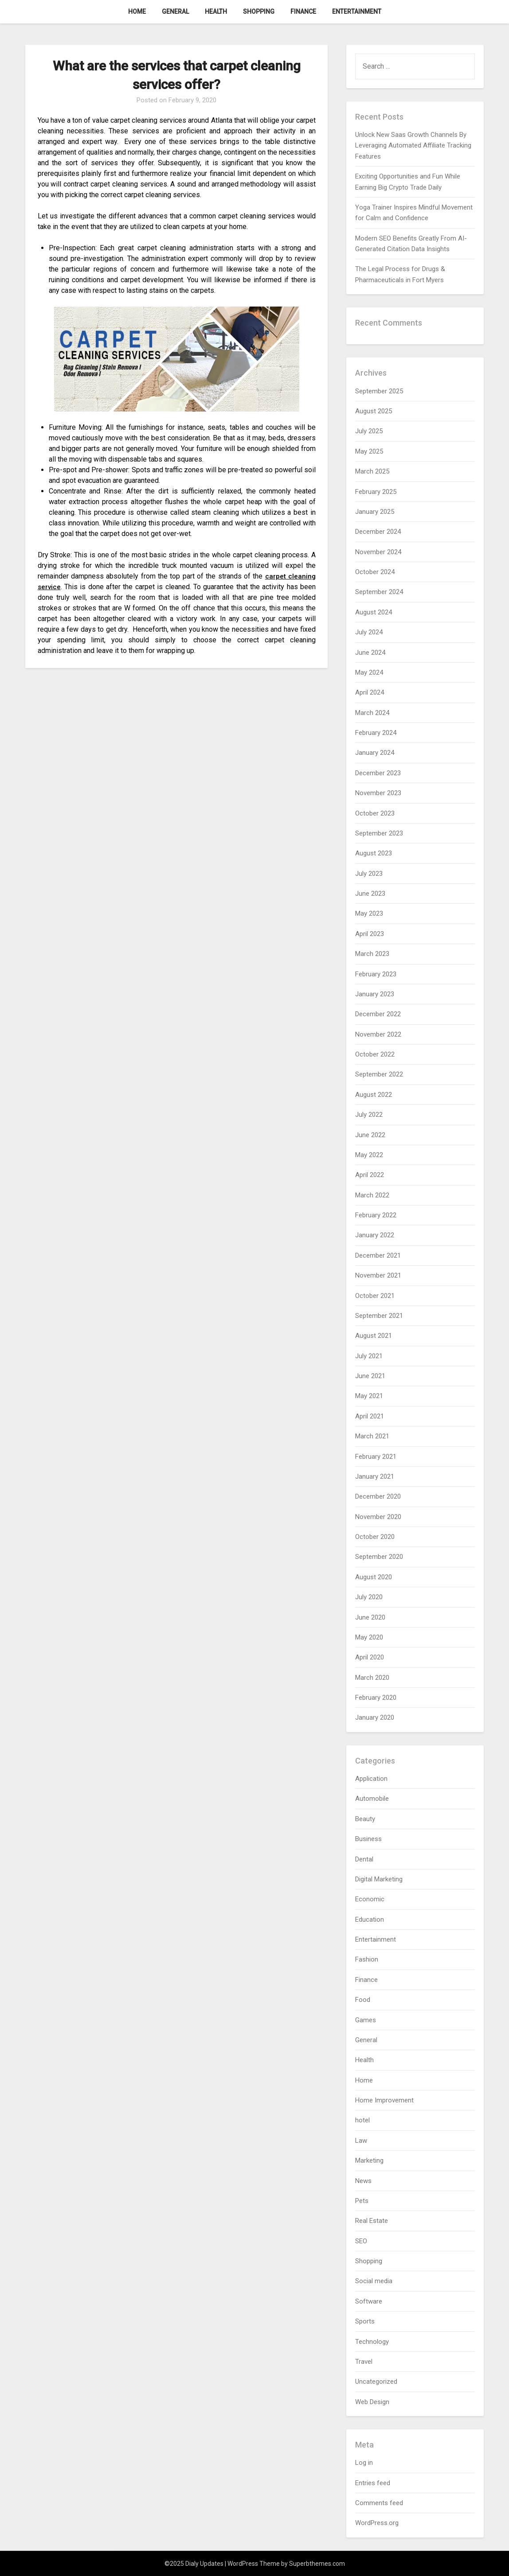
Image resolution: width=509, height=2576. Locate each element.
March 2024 (372, 713)
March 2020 (372, 1678)
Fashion (366, 1959)
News (363, 2181)
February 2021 (375, 1457)
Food (362, 2000)
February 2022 (375, 1215)
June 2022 (370, 1135)
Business (368, 1839)
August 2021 (373, 1336)
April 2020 (369, 1657)
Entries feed (372, 2483)
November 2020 (378, 1517)
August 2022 (373, 1095)
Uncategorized (376, 2382)
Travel (363, 2362)
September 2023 (379, 833)
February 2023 (375, 974)
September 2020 (379, 1557)
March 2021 (372, 1436)
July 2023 (369, 874)
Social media (373, 2281)
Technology (372, 2342)
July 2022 (369, 1115)
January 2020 (374, 1717)
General (175, 11)
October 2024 (375, 572)
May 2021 (369, 1396)
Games (365, 2020)
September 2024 (379, 592)
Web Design (372, 2402)
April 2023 (369, 934)
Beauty (365, 1819)
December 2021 (378, 1255)
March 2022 (372, 1195)
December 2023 (378, 773)
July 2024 (369, 632)
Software (368, 2301)
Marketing (369, 2160)
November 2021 (378, 1275)
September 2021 (379, 1316)
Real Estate (371, 2221)
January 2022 (374, 1235)
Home (137, 11)
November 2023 (378, 793)
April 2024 (369, 692)
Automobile (372, 1799)
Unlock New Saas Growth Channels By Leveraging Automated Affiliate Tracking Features (413, 145)
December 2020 (378, 1496)
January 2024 (374, 753)
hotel (362, 2120)
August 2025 (373, 411)
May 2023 (369, 913)
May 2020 (369, 1637)
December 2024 (378, 532)
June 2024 (370, 653)
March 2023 (372, 954)
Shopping (258, 11)
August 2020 (373, 1577)
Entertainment (356, 11)
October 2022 (375, 1054)
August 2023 (373, 853)
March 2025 (372, 471)
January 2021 (374, 1476)
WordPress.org (377, 2523)
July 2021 (369, 1356)
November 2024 (378, 552)
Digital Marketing (379, 1879)
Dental (364, 1859)
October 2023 (375, 813)
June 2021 (370, 1376)
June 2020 (370, 1617)
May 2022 (369, 1155)
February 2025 (375, 492)
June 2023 (370, 894)
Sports (365, 2321)
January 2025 (374, 512)
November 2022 (378, 1034)
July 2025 (369, 431)
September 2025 (379, 391)
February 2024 (375, 733)
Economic (369, 1899)
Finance (303, 11)
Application (371, 1779)
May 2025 (369, 451)
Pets (361, 2201)
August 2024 (373, 612)
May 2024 (369, 672)
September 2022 (379, 1074)
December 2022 (378, 1014)
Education (369, 1919)
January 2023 (374, 994)
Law (361, 2141)
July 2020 (369, 1597)
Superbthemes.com (317, 2563)
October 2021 (375, 1296)
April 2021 (369, 1416)
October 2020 (375, 1537)
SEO (361, 2241)
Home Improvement (384, 2100)
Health (216, 11)
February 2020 (375, 1698)
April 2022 (369, 1175)
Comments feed (379, 2503)
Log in (364, 2463)
